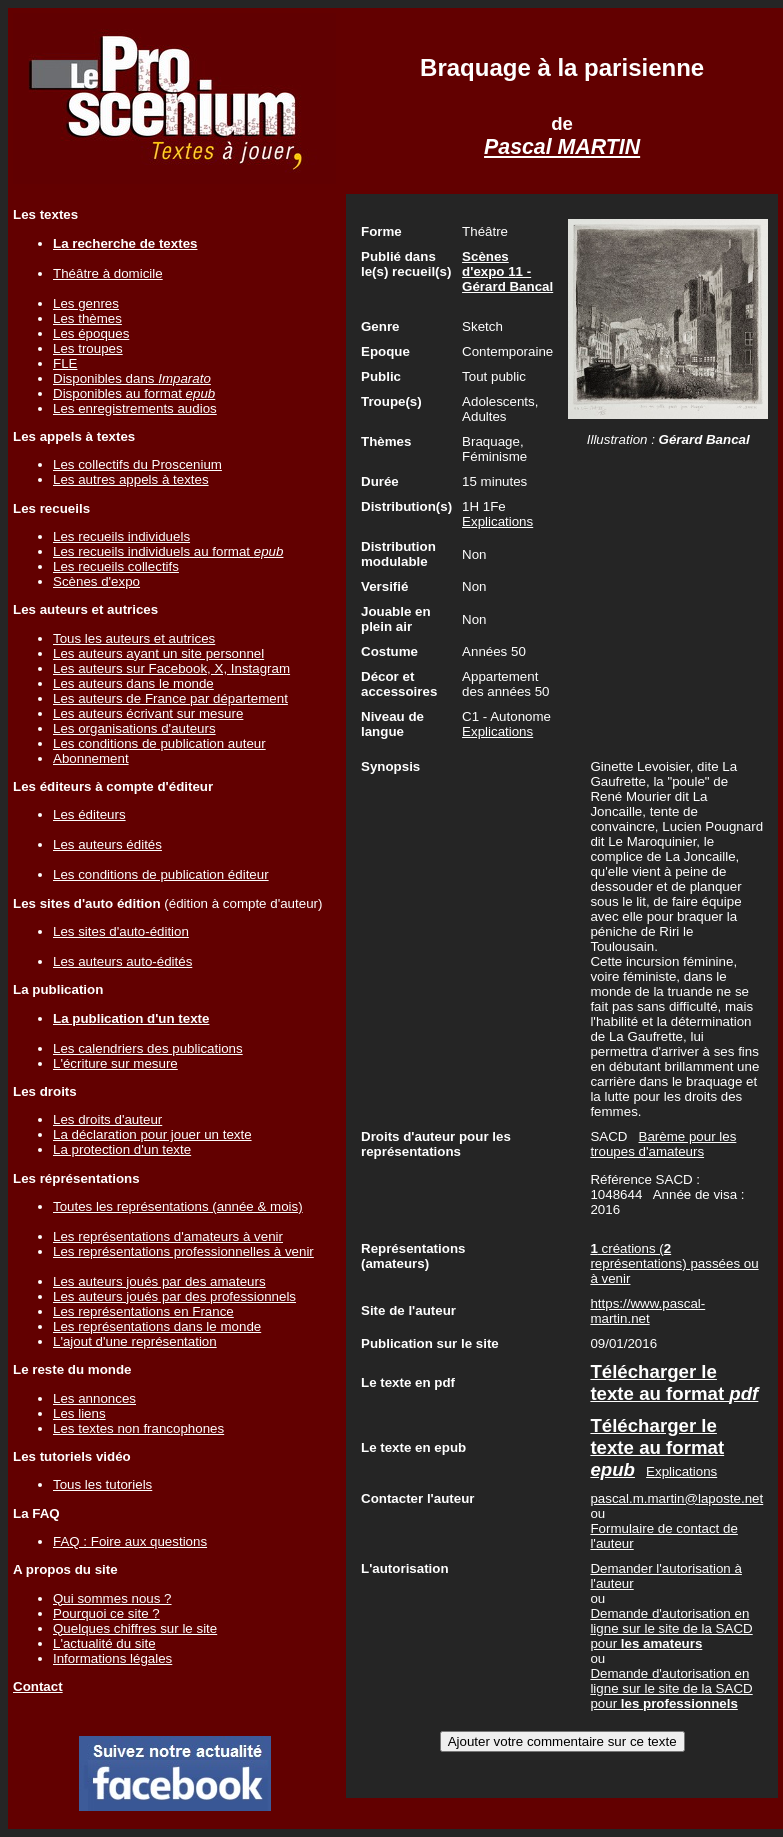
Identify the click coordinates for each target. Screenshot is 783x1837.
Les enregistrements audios (135, 408)
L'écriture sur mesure (115, 1063)
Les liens (79, 1413)
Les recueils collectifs (116, 566)
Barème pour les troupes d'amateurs (663, 1144)
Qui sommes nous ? (112, 1598)
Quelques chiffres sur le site (135, 1628)
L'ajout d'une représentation (135, 1341)
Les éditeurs (89, 814)
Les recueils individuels (121, 536)
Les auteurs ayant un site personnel (158, 653)
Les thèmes (87, 318)
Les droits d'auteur (107, 1119)
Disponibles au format (134, 393)
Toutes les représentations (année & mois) (178, 1206)
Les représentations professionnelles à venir (183, 1251)
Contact (38, 1686)
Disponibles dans (132, 378)
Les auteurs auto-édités (122, 961)
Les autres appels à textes (131, 479)
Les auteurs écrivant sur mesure (148, 713)
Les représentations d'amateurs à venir (168, 1236)
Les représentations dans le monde (157, 1326)
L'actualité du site (104, 1643)
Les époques (91, 333)
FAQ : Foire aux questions (130, 1541)
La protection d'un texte (122, 1149)
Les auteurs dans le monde (133, 683)
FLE (65, 363)
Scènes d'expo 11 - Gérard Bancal (507, 271)
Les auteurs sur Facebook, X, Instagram (171, 668)
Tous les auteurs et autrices (134, 638)
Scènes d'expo (96, 581)
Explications (497, 521)
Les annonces (94, 1398)
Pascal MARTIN (562, 147)
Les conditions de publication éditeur (161, 874)
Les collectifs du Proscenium (137, 464)
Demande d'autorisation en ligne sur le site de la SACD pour (671, 1628)
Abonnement (91, 758)
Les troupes (88, 348)
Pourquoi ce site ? (106, 1613)
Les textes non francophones (138, 1428)
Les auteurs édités (107, 844)
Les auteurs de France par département (170, 698)
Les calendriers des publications (148, 1048)
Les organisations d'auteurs (134, 728)
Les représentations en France (143, 1311)
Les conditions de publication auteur (159, 743)
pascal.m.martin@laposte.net (676, 1498)
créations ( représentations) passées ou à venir (674, 1263)
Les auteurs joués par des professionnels (174, 1296)
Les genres (86, 303)
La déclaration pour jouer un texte (152, 1134)
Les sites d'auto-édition (121, 931)
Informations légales (112, 1658)
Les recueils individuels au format (168, 551)
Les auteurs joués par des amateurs (159, 1281)
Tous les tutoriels (102, 1484)
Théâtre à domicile (108, 273)
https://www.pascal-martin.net (647, 1311)
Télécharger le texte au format (674, 1382)
